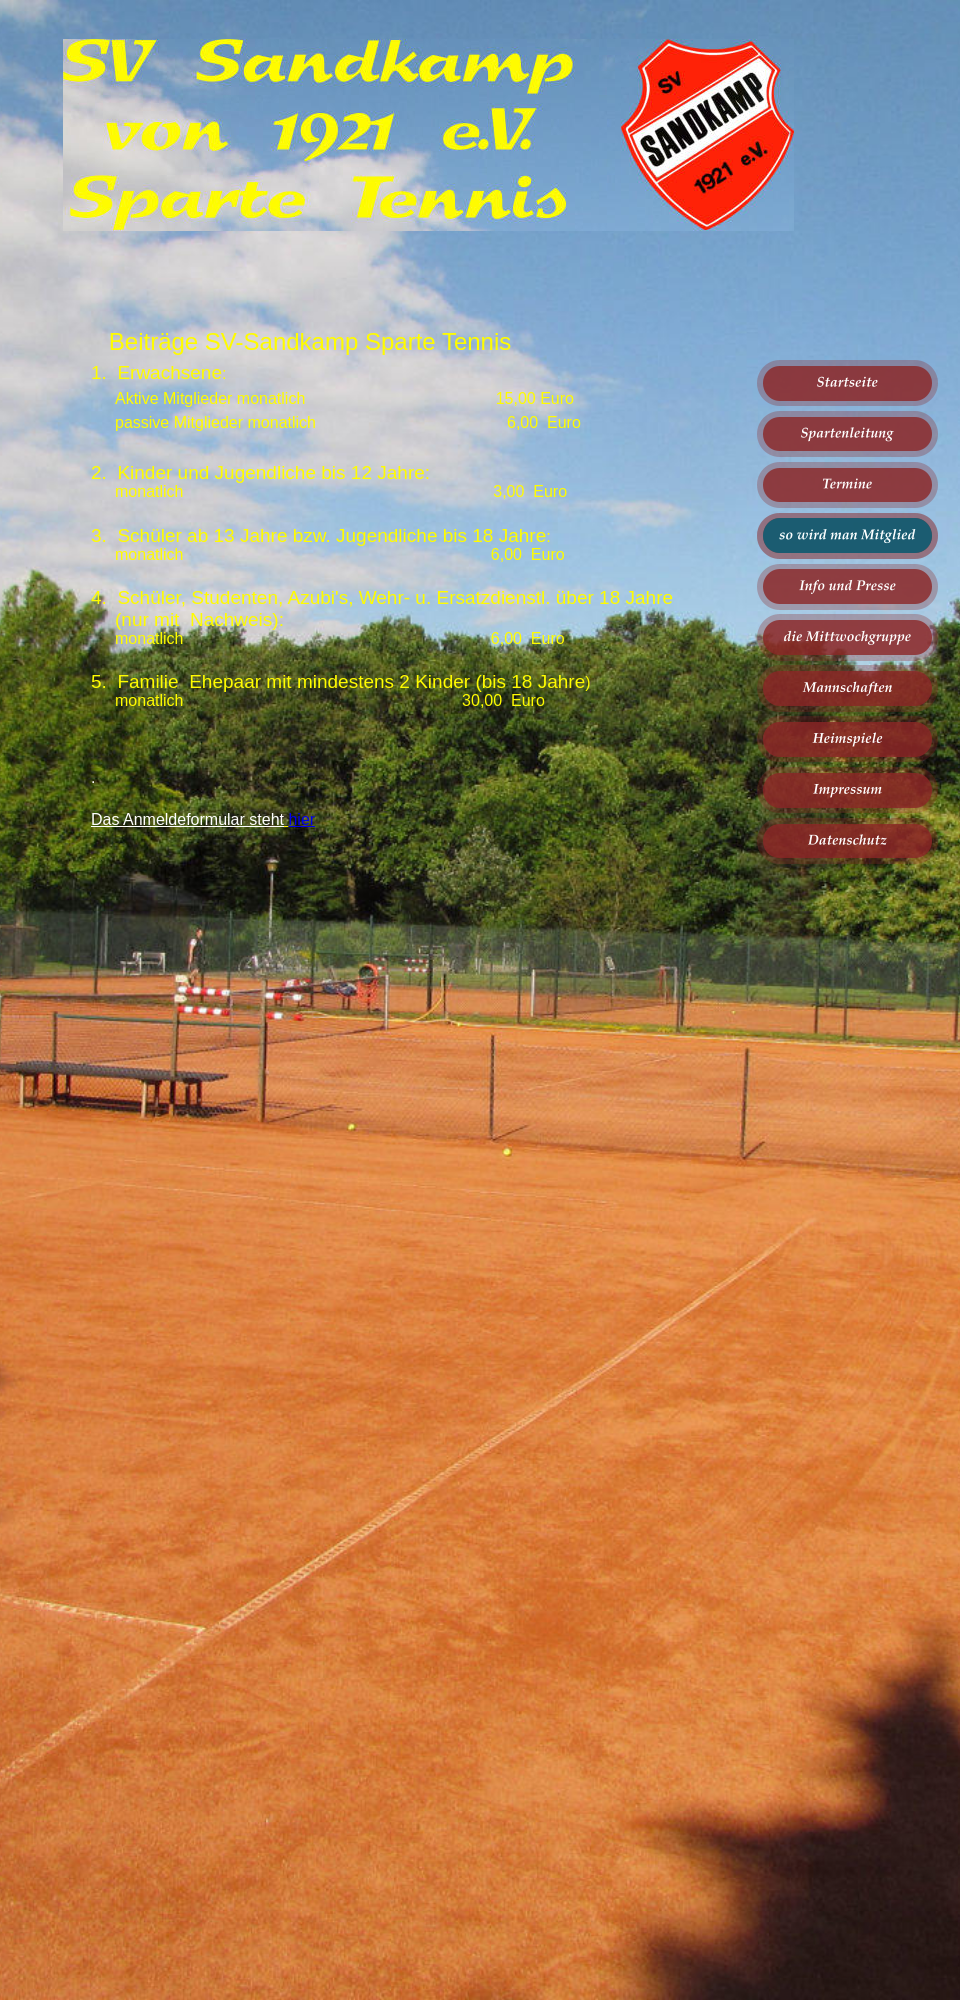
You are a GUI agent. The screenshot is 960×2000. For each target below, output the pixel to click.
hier (301, 819)
